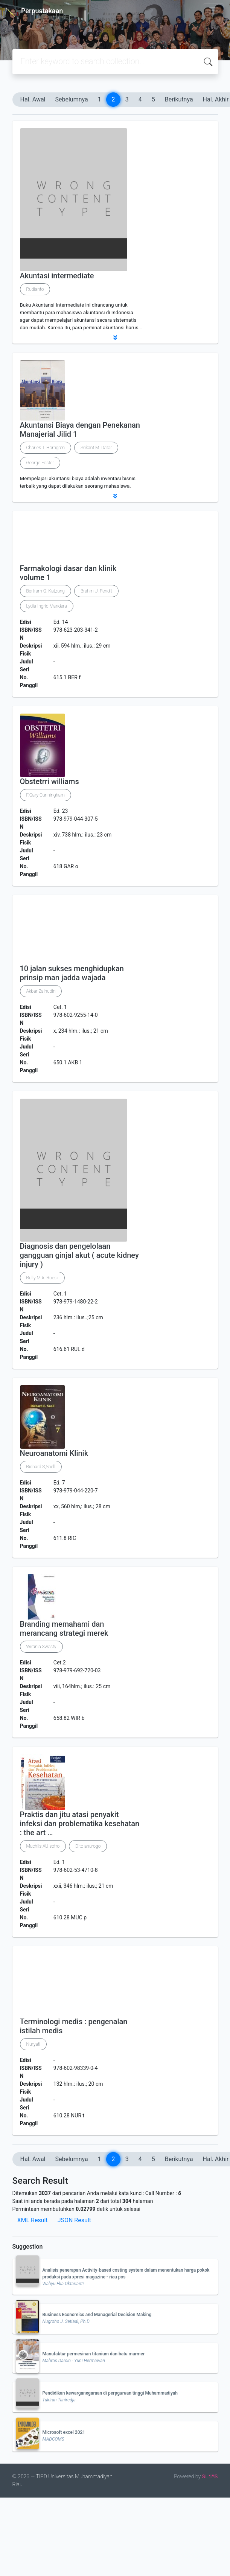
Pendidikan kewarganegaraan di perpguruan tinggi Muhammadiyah (110, 2393)
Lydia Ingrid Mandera (46, 606)
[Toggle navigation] (213, 10)
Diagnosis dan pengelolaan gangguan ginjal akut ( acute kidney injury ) (79, 1255)
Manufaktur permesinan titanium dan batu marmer (94, 2353)
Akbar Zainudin (41, 991)
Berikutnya (179, 99)
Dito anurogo (88, 1846)
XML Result (32, 2220)
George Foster (40, 462)
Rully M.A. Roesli (42, 1277)
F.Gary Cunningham (45, 795)
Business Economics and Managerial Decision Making (97, 2314)
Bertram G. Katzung (45, 591)
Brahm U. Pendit (96, 591)
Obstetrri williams (49, 781)
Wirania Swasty (41, 1646)
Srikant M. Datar (96, 447)
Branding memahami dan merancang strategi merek (64, 1629)
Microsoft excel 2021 (64, 2432)
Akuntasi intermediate (57, 275)
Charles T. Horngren (45, 447)
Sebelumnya (71, 99)
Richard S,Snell (40, 1466)
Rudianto (35, 289)
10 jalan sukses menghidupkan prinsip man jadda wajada (72, 973)
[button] (115, 338)
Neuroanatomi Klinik (54, 1453)
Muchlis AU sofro (43, 1846)
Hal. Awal (33, 99)
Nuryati (33, 2044)
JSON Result (74, 2220)
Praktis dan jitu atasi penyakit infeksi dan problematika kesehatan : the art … (80, 1823)
